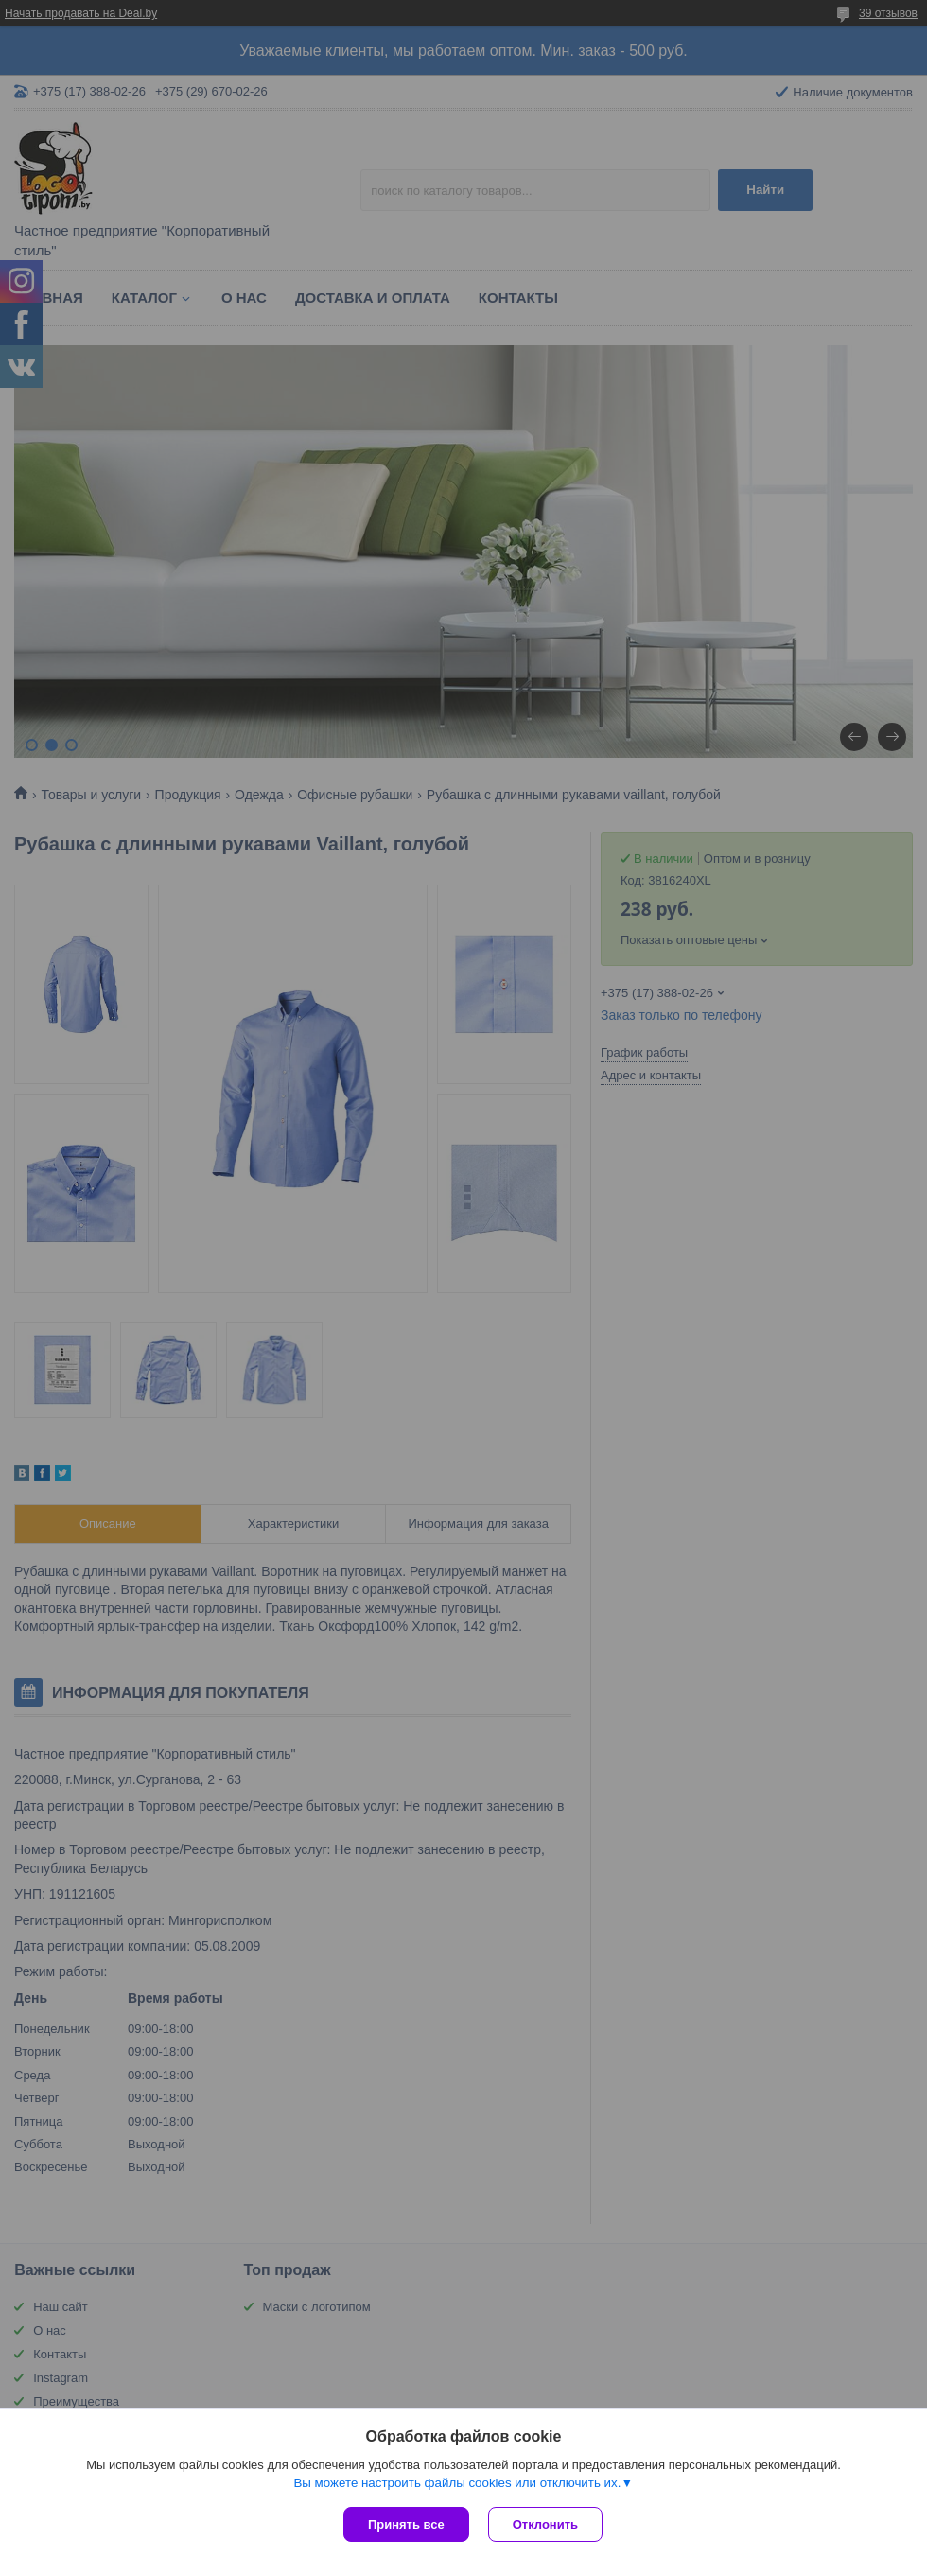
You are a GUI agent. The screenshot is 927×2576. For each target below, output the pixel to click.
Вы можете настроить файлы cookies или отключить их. (457, 2483)
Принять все (406, 2524)
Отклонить (545, 2524)
